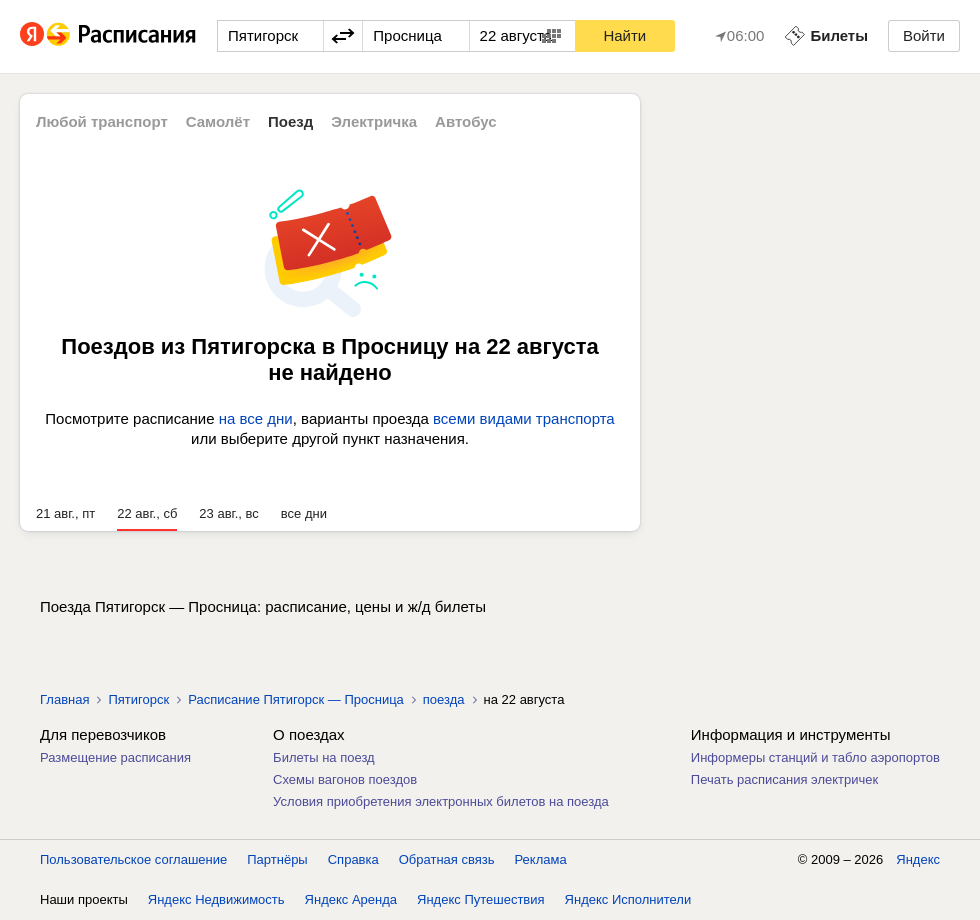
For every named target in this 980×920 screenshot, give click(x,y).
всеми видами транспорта (524, 418)
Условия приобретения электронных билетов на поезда (441, 801)
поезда (444, 699)
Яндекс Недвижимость (216, 899)
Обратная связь (447, 859)
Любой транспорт (102, 121)
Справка (353, 859)
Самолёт (218, 121)
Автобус (466, 121)
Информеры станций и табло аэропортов (815, 757)
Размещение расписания (115, 757)
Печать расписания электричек (784, 779)
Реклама (541, 859)
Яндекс (918, 859)
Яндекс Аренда (351, 899)
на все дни (256, 418)
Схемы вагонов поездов (345, 779)
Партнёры (277, 859)
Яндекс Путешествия (481, 899)
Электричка (374, 121)
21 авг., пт (65, 513)
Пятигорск (138, 699)
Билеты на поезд (324, 757)
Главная (64, 699)
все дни (304, 513)
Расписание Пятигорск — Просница (296, 699)
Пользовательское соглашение (133, 859)
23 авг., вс (228, 513)
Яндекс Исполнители (628, 899)
